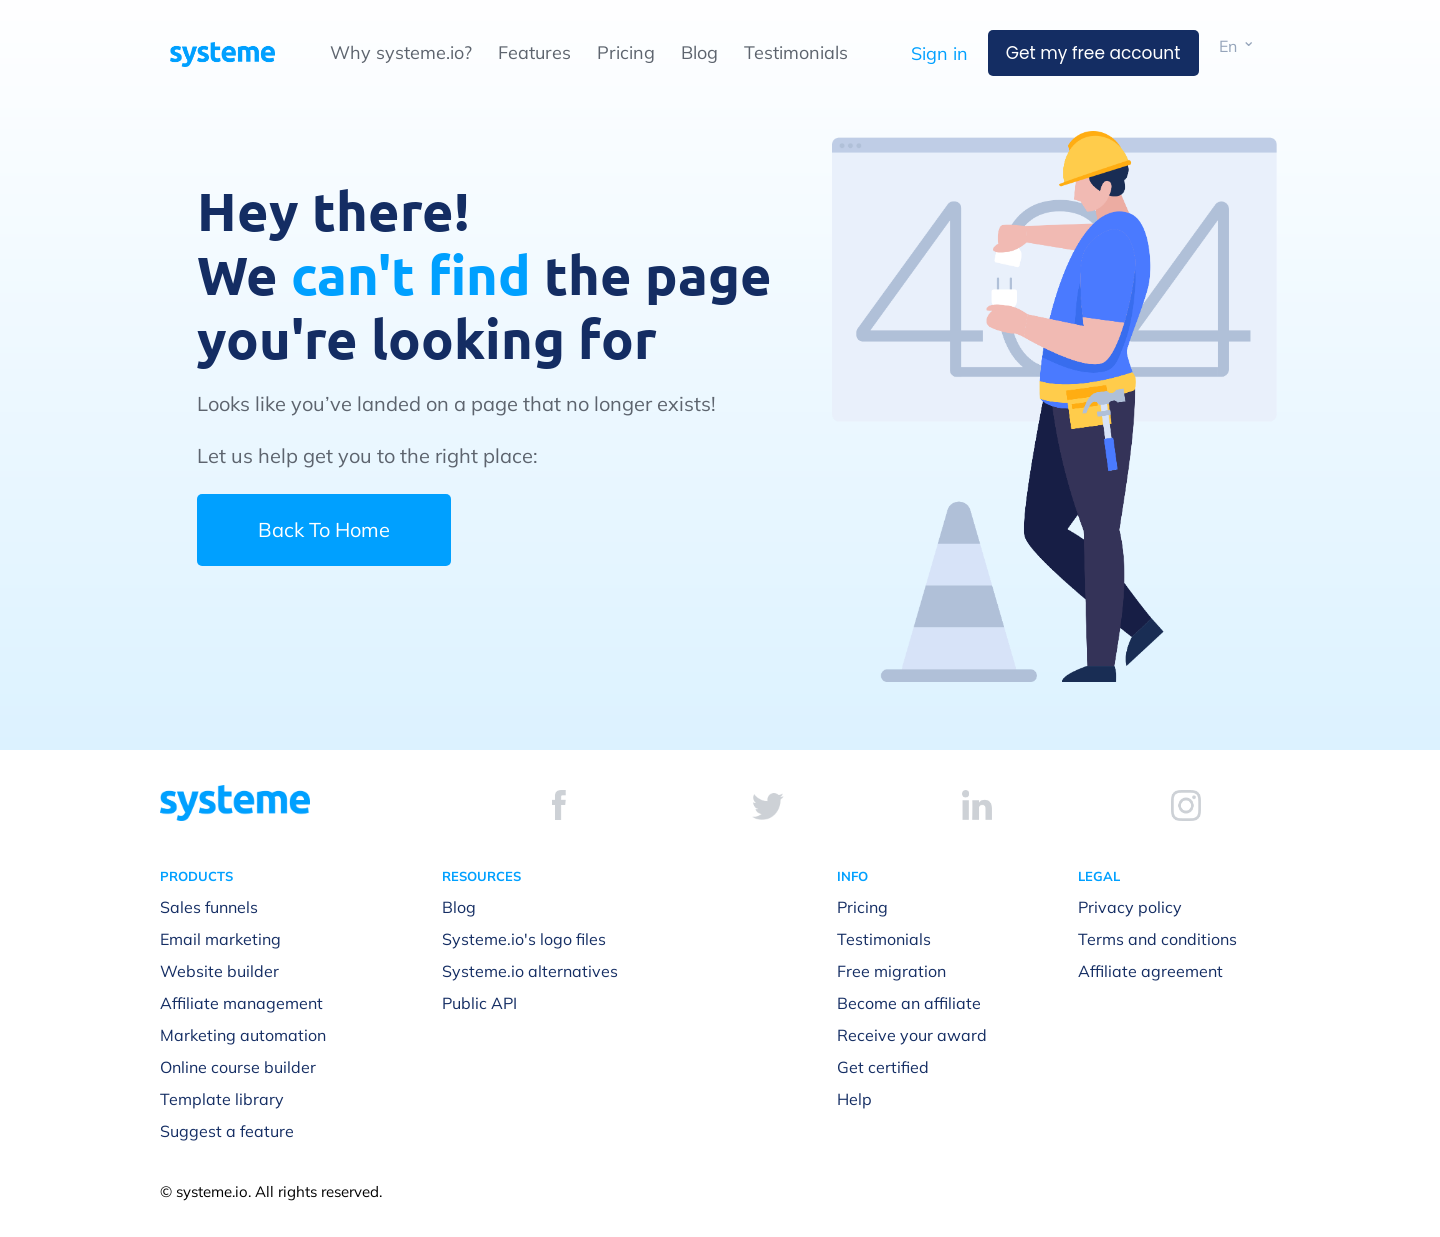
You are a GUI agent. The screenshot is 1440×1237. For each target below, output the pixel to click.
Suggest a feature (227, 1131)
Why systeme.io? (401, 52)
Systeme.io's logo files (524, 939)
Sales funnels (209, 907)
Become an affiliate (909, 1003)
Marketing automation (243, 1035)
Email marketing (220, 939)
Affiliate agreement (1150, 971)
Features (534, 52)
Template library (222, 1099)
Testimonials (796, 52)
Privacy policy (1130, 907)
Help (854, 1099)
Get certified (883, 1067)
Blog (699, 52)
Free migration (891, 971)
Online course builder (238, 1067)
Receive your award (912, 1035)
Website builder (219, 971)
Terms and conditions (1157, 939)
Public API (479, 1003)
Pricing (626, 52)
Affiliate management (241, 1003)
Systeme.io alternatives (530, 971)
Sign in (939, 53)
